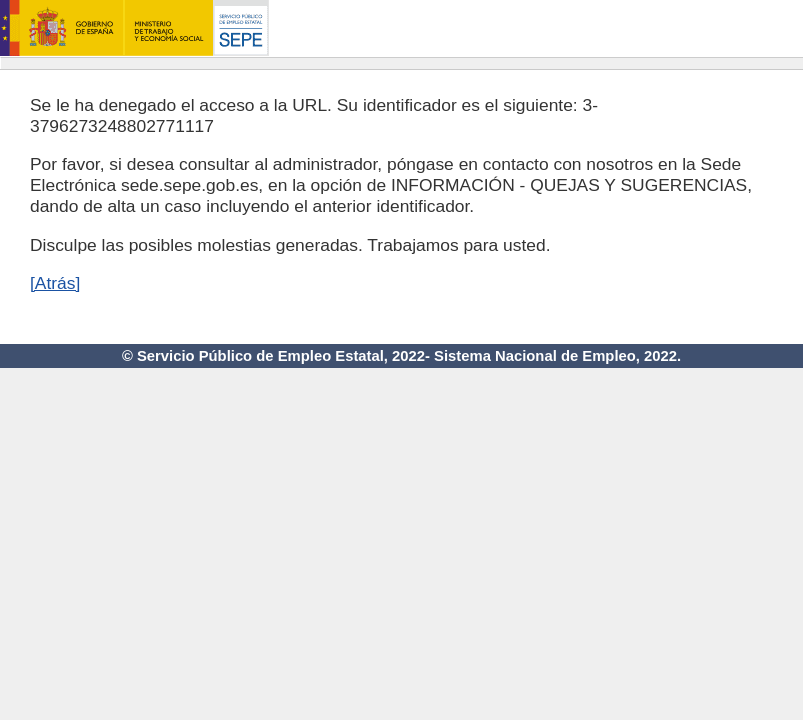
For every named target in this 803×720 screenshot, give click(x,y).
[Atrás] (55, 283)
